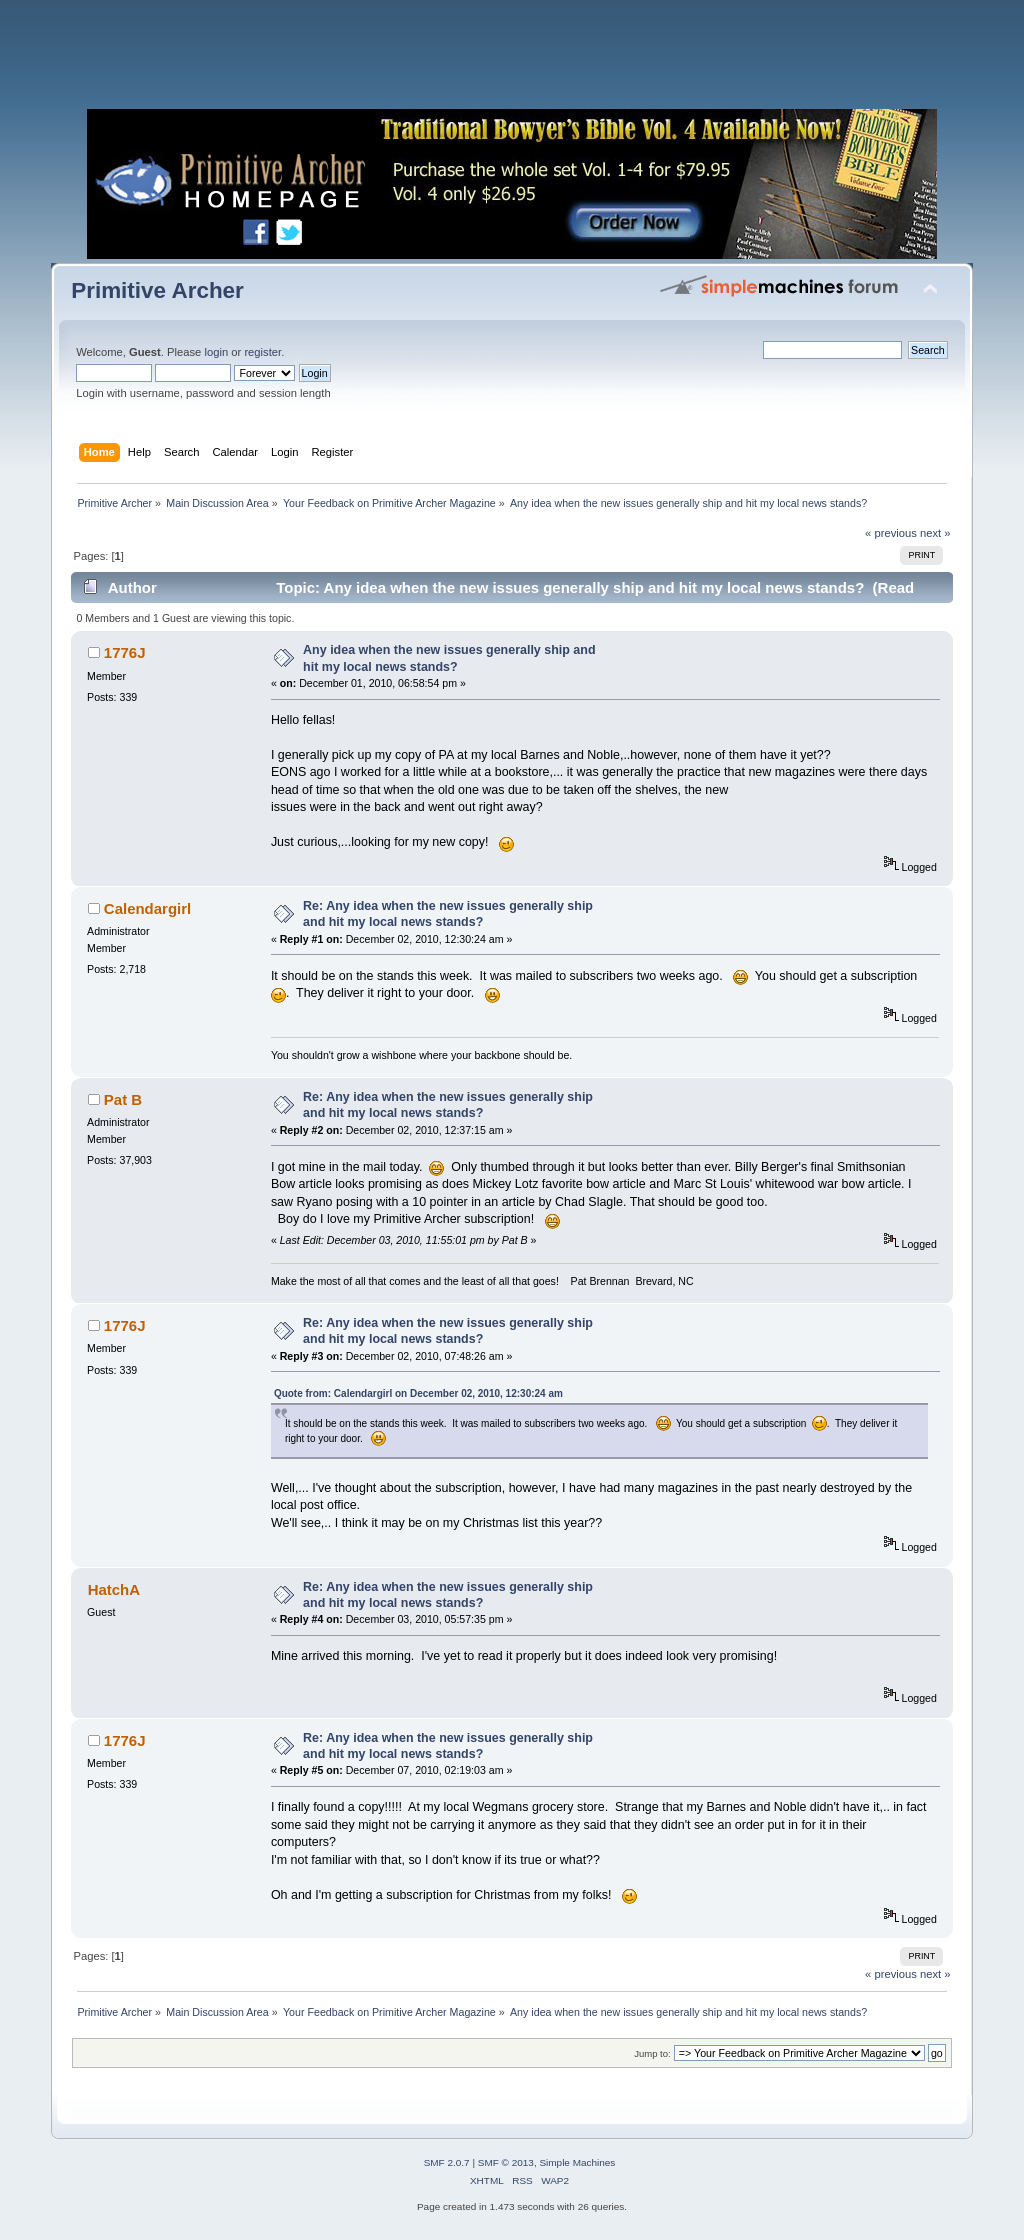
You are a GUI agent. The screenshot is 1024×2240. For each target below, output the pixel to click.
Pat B (123, 1099)
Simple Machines (577, 2162)
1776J (125, 652)
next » (935, 533)
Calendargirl (147, 908)
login (216, 352)
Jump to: (652, 2053)
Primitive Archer (157, 290)
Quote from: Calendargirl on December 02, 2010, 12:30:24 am (418, 1393)
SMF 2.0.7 (447, 2162)
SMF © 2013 (506, 2162)
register (262, 352)
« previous (891, 533)
